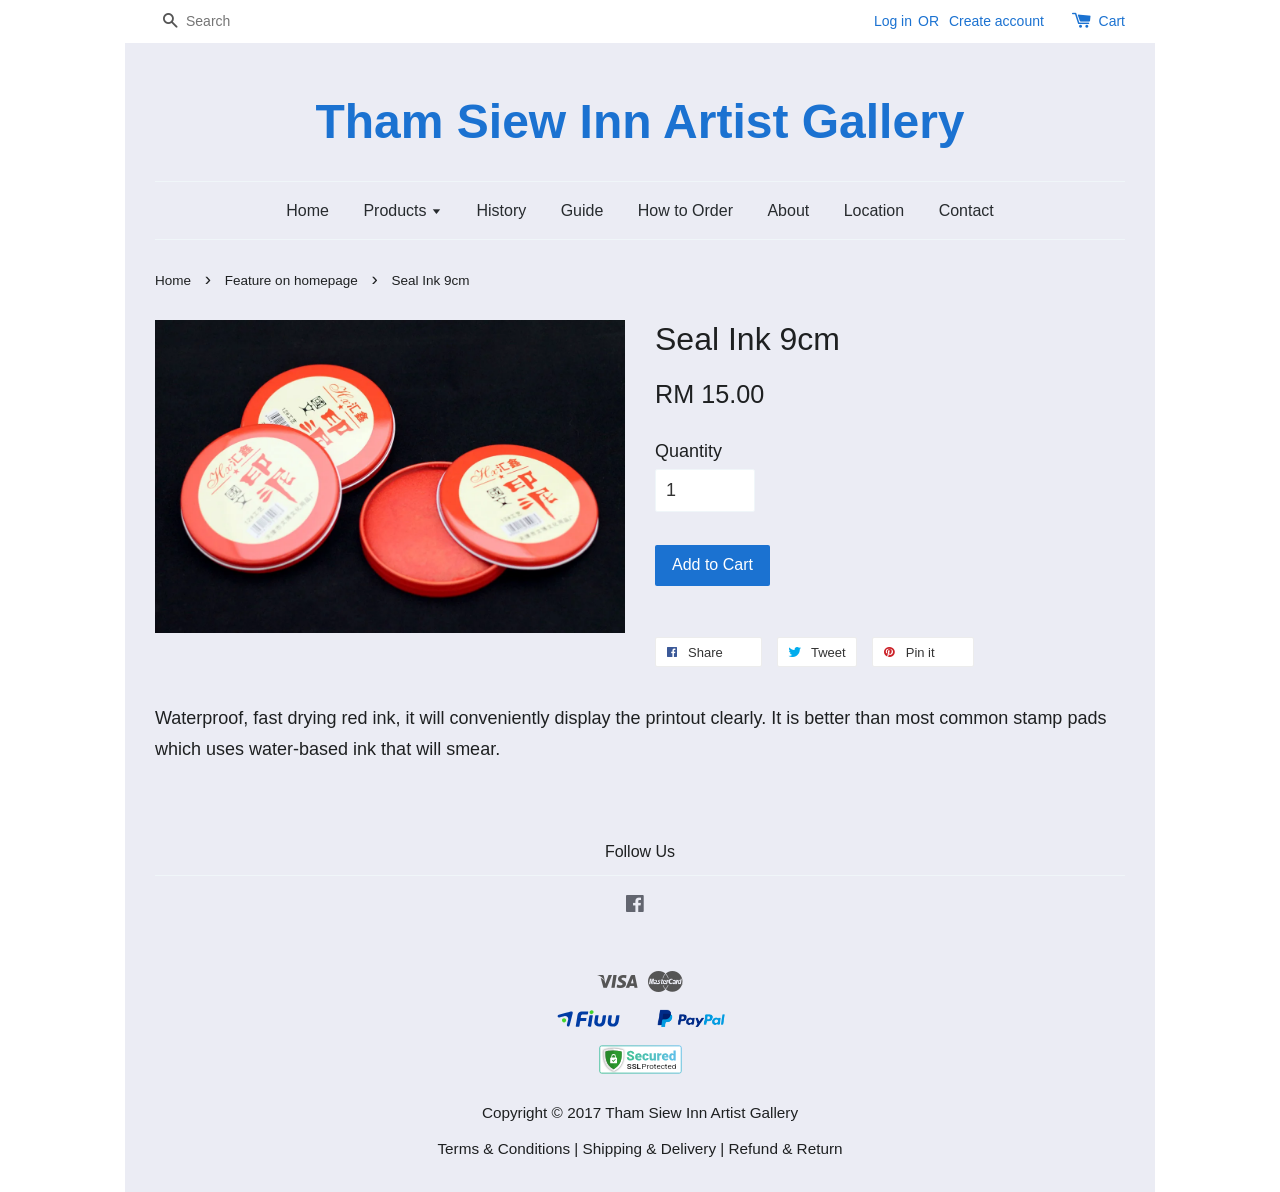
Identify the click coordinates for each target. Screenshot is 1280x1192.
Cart (1112, 21)
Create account (996, 21)
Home (307, 210)
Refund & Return (786, 1148)
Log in (893, 21)
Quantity (688, 451)
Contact (966, 210)
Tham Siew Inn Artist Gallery (639, 121)
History (501, 210)
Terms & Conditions (503, 1148)
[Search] (215, 21)
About (788, 210)
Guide (582, 210)
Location (874, 210)
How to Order (685, 210)
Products (402, 210)
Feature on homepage (291, 280)
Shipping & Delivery (650, 1148)
